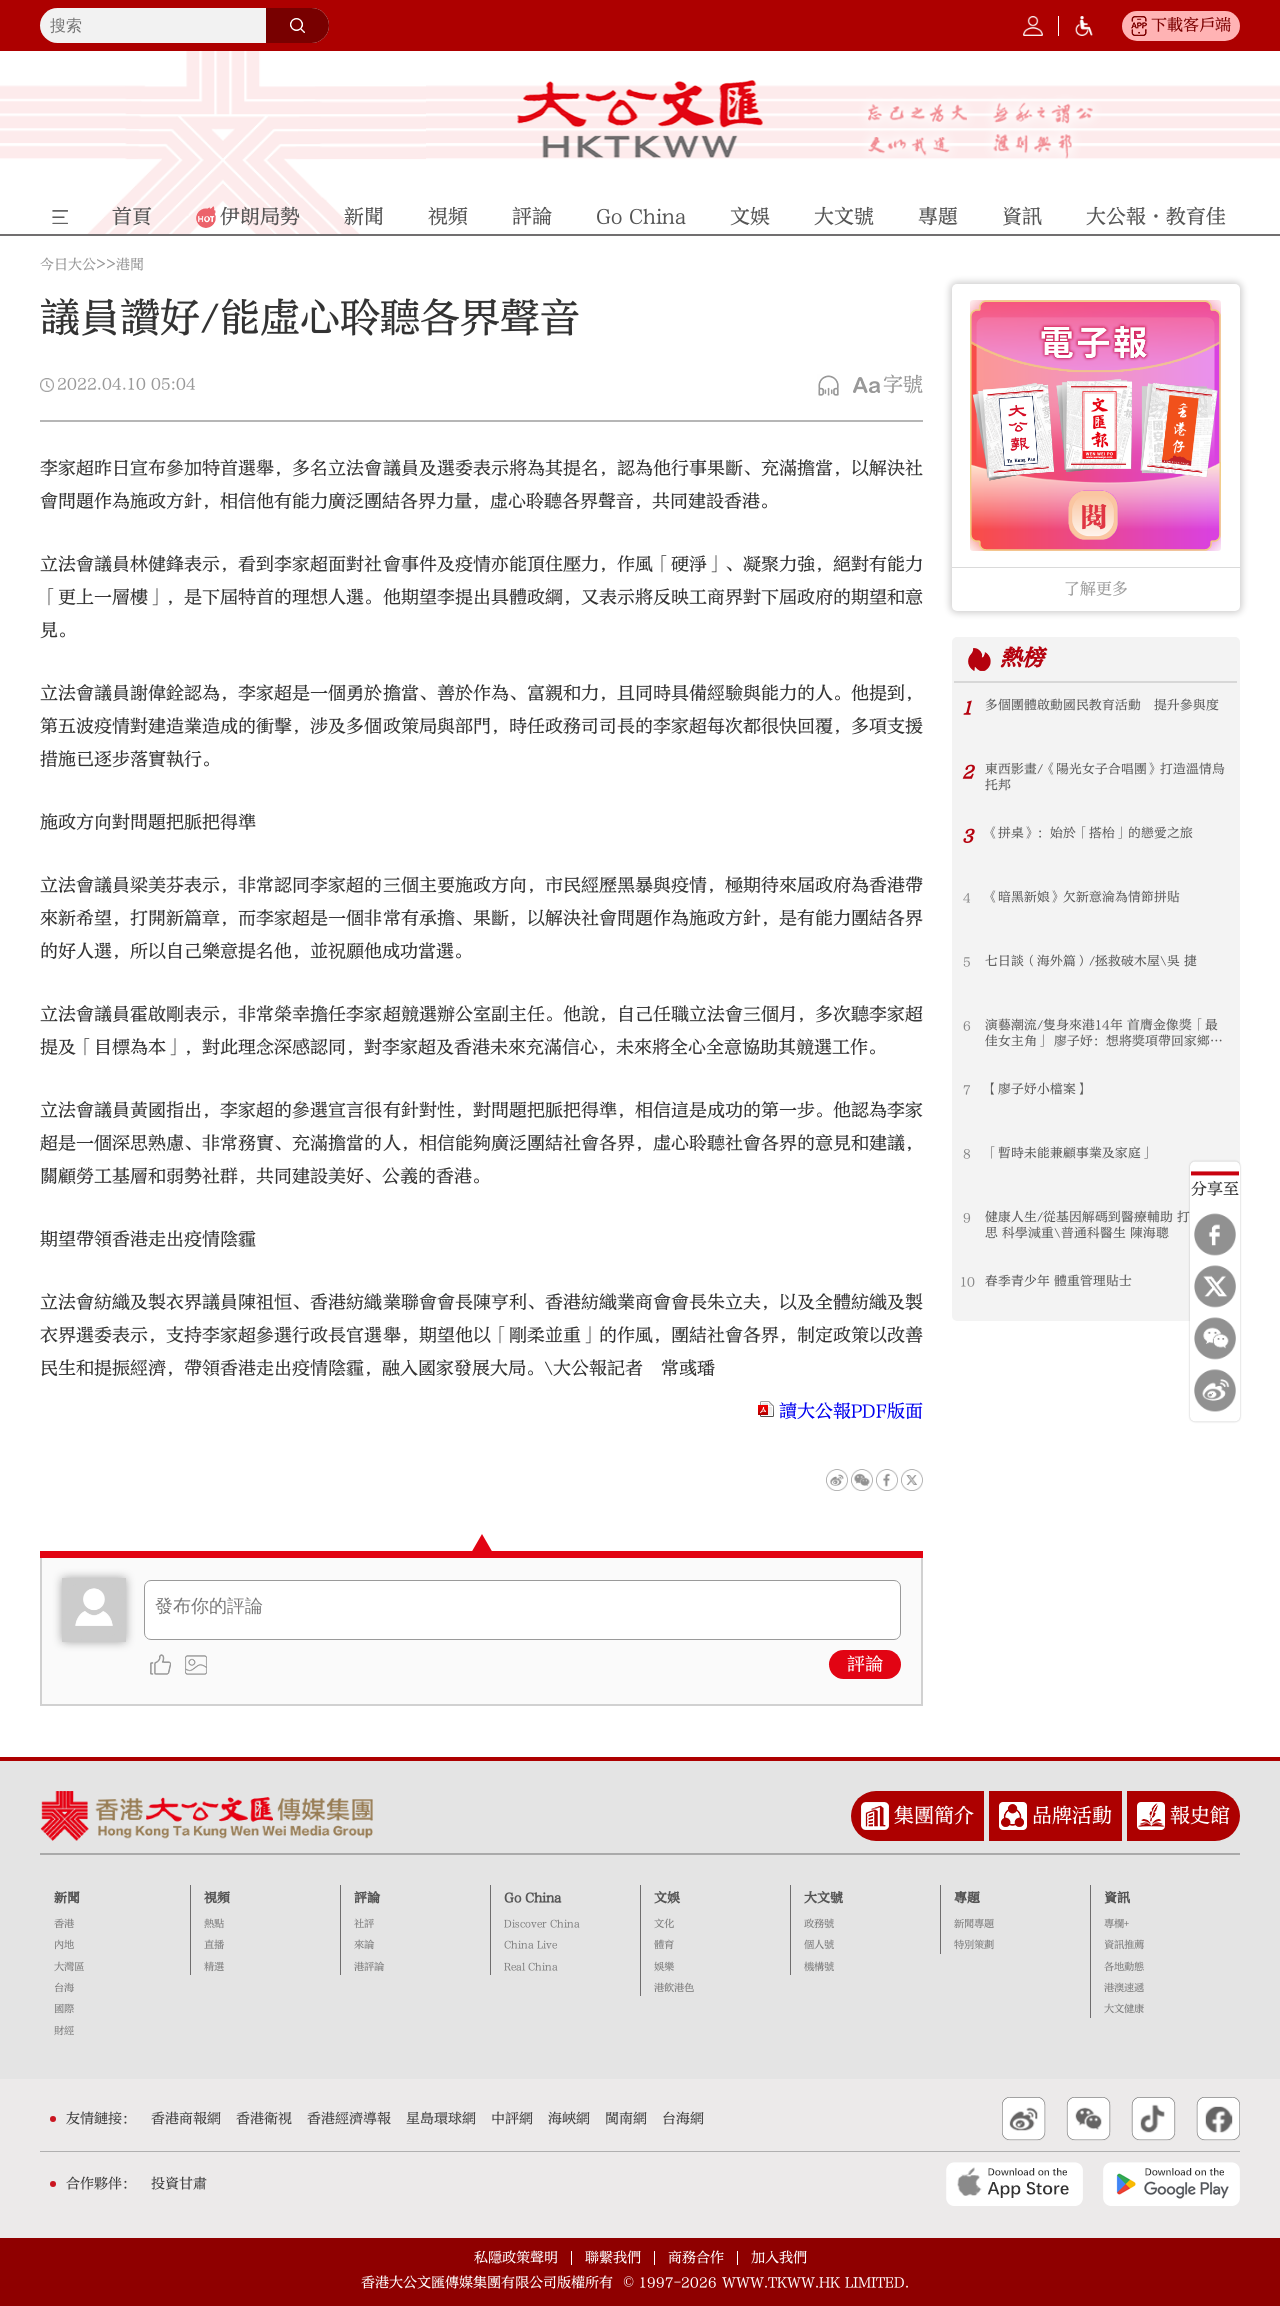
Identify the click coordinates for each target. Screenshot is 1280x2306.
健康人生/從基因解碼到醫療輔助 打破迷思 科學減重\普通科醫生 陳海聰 (1100, 1226)
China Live (530, 1945)
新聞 (67, 1898)
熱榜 (1022, 658)
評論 (865, 1664)
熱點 (214, 1924)
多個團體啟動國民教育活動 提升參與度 (1102, 706)
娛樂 (664, 1967)
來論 (364, 1945)
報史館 (1200, 1815)
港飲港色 (674, 1988)
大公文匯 (640, 119)
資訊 (1117, 1898)
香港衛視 (264, 2119)
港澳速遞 (1124, 1988)
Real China (531, 1967)
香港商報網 (186, 2119)
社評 (364, 1924)
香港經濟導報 (349, 2119)
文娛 (667, 1898)
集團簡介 (934, 1815)
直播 (214, 1945)
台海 (64, 1988)
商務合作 (696, 2257)
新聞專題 (974, 1924)
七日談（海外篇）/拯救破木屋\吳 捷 (1091, 962)
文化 (664, 1924)
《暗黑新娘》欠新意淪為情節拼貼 (1082, 898)
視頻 (217, 1898)
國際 (64, 2009)
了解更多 (1096, 589)
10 (967, 1282)
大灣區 (69, 1967)
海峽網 (569, 2119)
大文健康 (1124, 2009)
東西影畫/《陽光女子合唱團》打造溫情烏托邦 (1105, 778)
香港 (64, 1924)
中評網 (512, 2119)
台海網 (683, 2119)
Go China (532, 1898)
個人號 (819, 1945)
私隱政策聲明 (516, 2257)
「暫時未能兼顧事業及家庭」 (1069, 1154)
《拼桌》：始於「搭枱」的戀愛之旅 (1089, 834)
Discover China (542, 1924)
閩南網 (626, 2119)
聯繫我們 (613, 2257)
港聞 (130, 265)
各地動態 (1124, 1967)
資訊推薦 (1124, 1945)
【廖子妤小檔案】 (1037, 1090)
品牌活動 (1072, 1815)
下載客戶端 (1191, 25)
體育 (664, 1945)
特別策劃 (974, 1945)
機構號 (819, 1967)
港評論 (369, 1967)
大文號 (823, 1898)
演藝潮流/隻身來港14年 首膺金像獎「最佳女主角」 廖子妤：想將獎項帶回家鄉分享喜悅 (1104, 1034)
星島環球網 (441, 2119)
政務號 (819, 1924)
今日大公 (68, 265)
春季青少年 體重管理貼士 (1058, 1282)
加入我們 (779, 2257)
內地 (64, 1945)
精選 (214, 1967)
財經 (64, 2031)
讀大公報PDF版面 (851, 1411)
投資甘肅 (179, 2184)
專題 (967, 1898)
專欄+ (1116, 1924)
